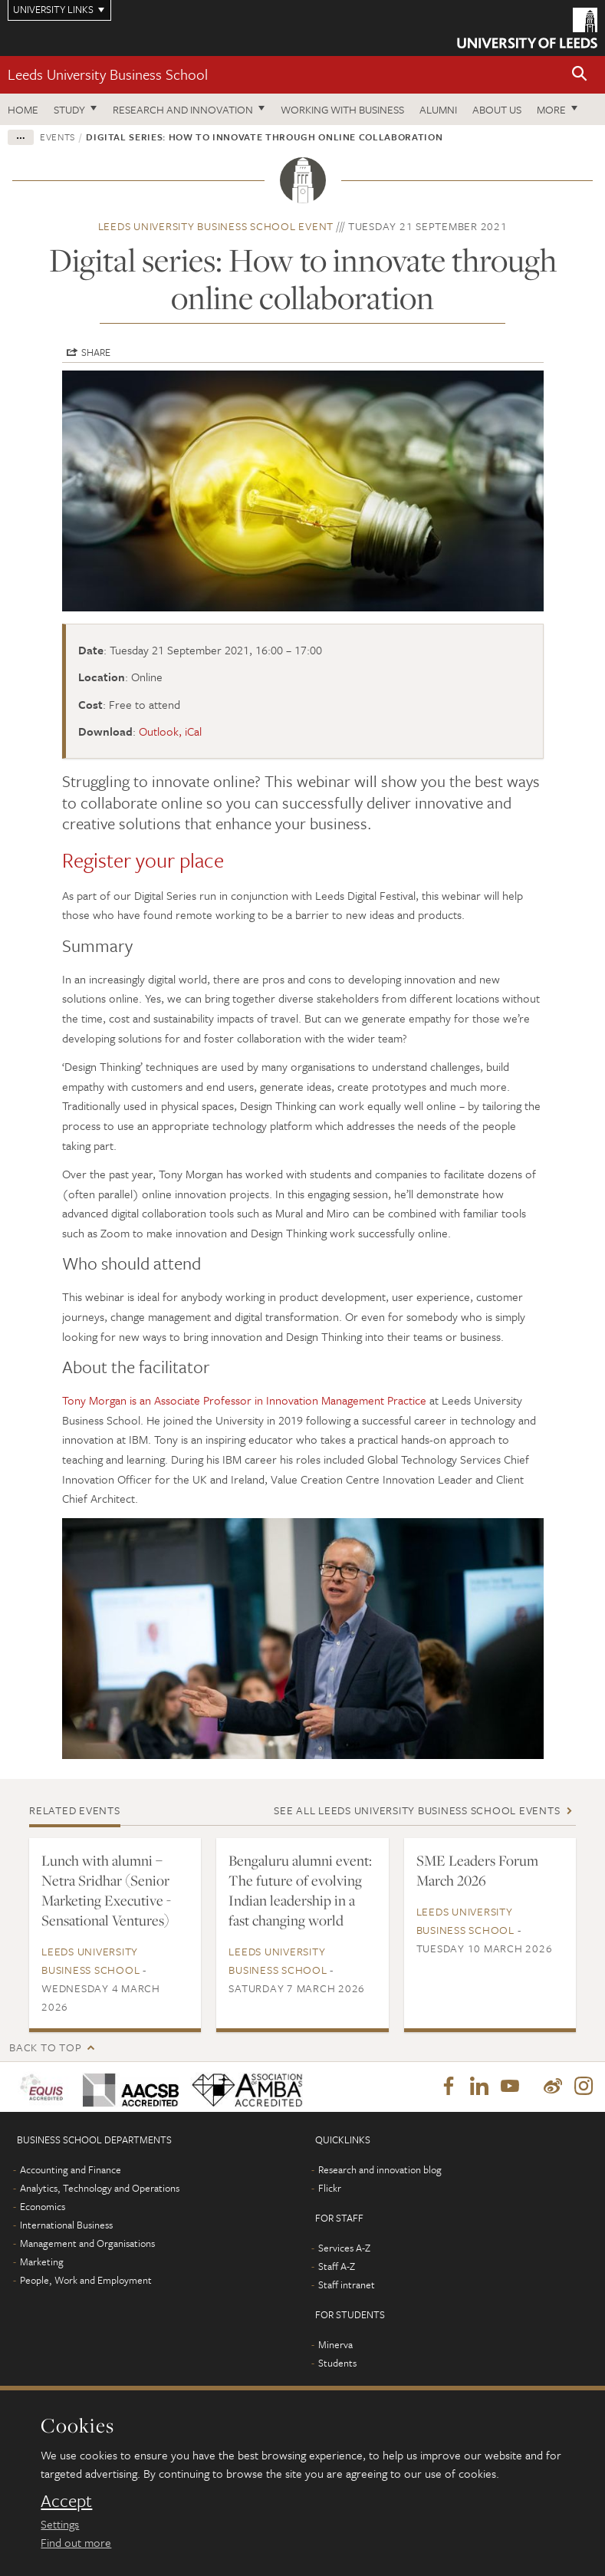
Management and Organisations (87, 2244)
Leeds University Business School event (216, 226)
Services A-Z (344, 2248)
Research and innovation (183, 109)
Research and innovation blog (380, 2170)
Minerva (335, 2345)
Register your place (143, 860)
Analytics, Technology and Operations (99, 2188)
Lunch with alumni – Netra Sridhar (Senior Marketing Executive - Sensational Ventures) (106, 1890)
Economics (42, 2207)
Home (23, 109)
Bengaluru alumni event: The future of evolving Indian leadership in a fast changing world (300, 1890)
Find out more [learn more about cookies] (76, 2542)
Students (337, 2363)
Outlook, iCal (170, 731)
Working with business (342, 109)
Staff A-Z (336, 2267)
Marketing (42, 2262)
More (551, 109)
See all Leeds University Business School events (417, 1810)
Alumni (438, 109)
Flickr (329, 2188)
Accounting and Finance (70, 2170)
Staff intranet (346, 2285)
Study (69, 109)
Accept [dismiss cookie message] (66, 2501)
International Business (66, 2225)
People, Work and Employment (86, 2280)
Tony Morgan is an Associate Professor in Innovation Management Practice (244, 1400)
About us (496, 109)
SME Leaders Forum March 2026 (477, 1870)
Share (95, 352)
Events (57, 136)
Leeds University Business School (108, 74)
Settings (60, 2523)
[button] (579, 75)
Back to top (45, 2047)
